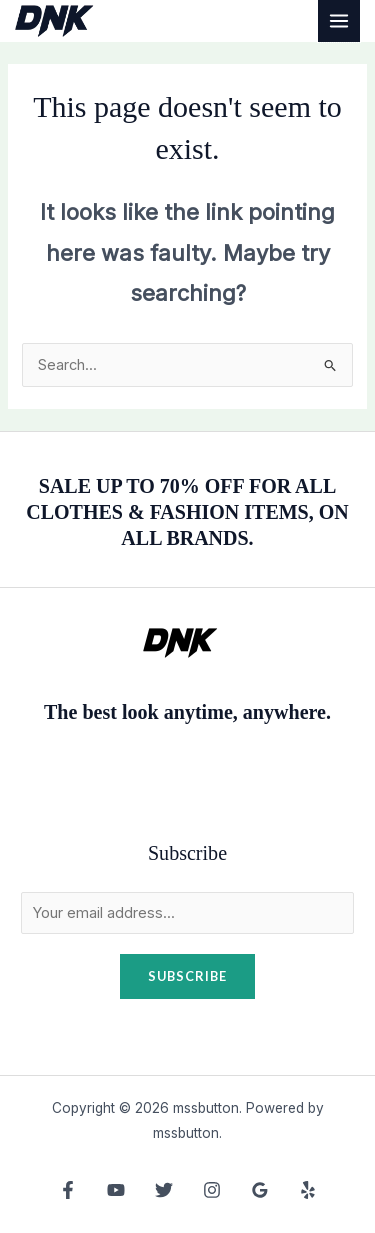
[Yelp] (308, 1190)
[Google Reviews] (260, 1190)
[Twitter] (164, 1190)
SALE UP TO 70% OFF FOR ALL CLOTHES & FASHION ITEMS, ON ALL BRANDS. (187, 512)
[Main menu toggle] (339, 21)
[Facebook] (68, 1190)
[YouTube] (116, 1190)
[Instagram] (212, 1190)
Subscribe (187, 976)
